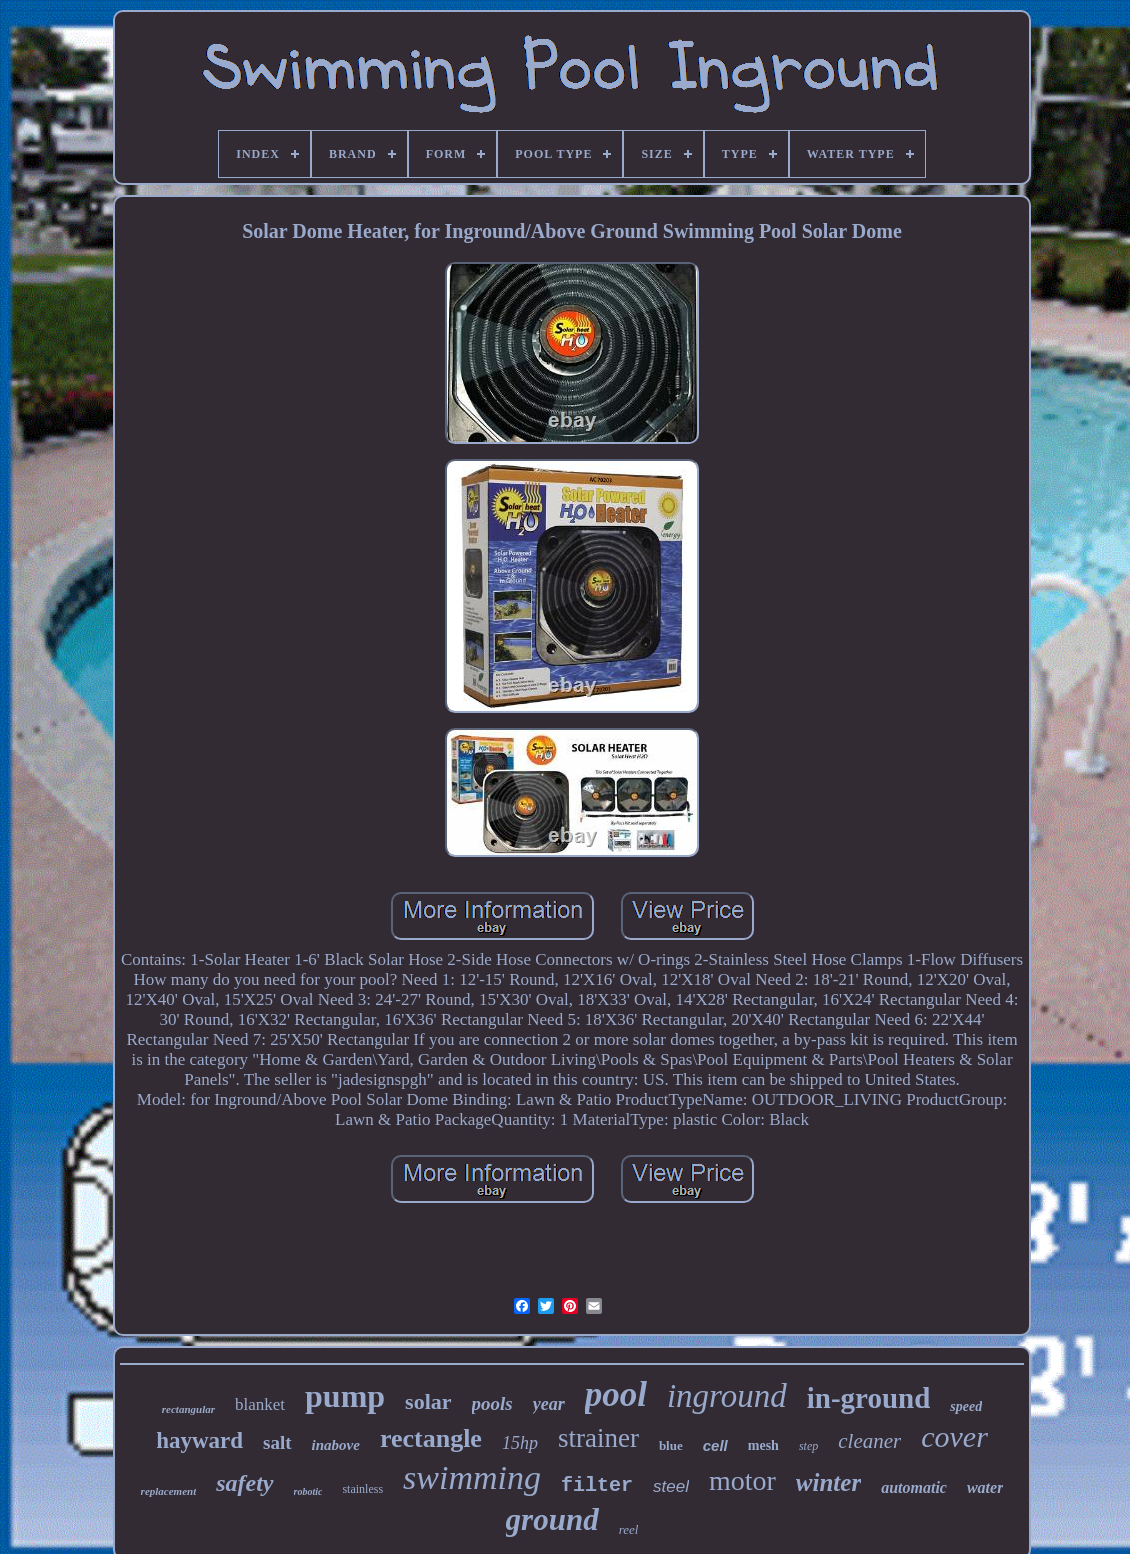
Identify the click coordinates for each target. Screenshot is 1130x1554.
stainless (362, 1489)
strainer (598, 1438)
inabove (336, 1445)
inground (727, 1396)
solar (428, 1401)
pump (345, 1396)
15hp (520, 1443)
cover (954, 1436)
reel (629, 1529)
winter (828, 1482)
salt (277, 1442)
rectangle (431, 1438)
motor (742, 1480)
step (808, 1446)
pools (492, 1403)
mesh (763, 1445)
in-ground (869, 1398)
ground (552, 1519)
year (549, 1404)
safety (244, 1483)
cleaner (869, 1441)
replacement (169, 1491)
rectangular (188, 1409)
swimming (472, 1477)
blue (671, 1445)
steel (671, 1486)
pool (616, 1394)
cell (715, 1445)
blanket (260, 1404)
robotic (308, 1491)
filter (597, 1485)
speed (966, 1406)
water (985, 1487)
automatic (914, 1487)
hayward (199, 1440)
